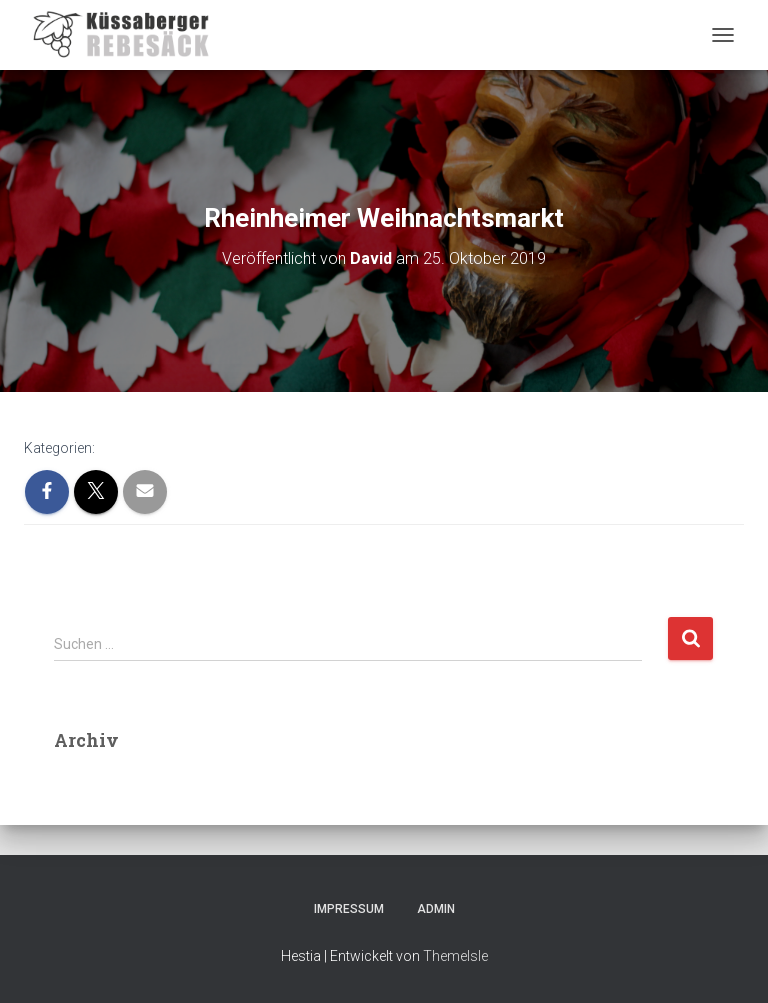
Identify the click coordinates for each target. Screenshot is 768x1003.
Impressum (349, 909)
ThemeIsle (455, 956)
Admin (436, 909)
